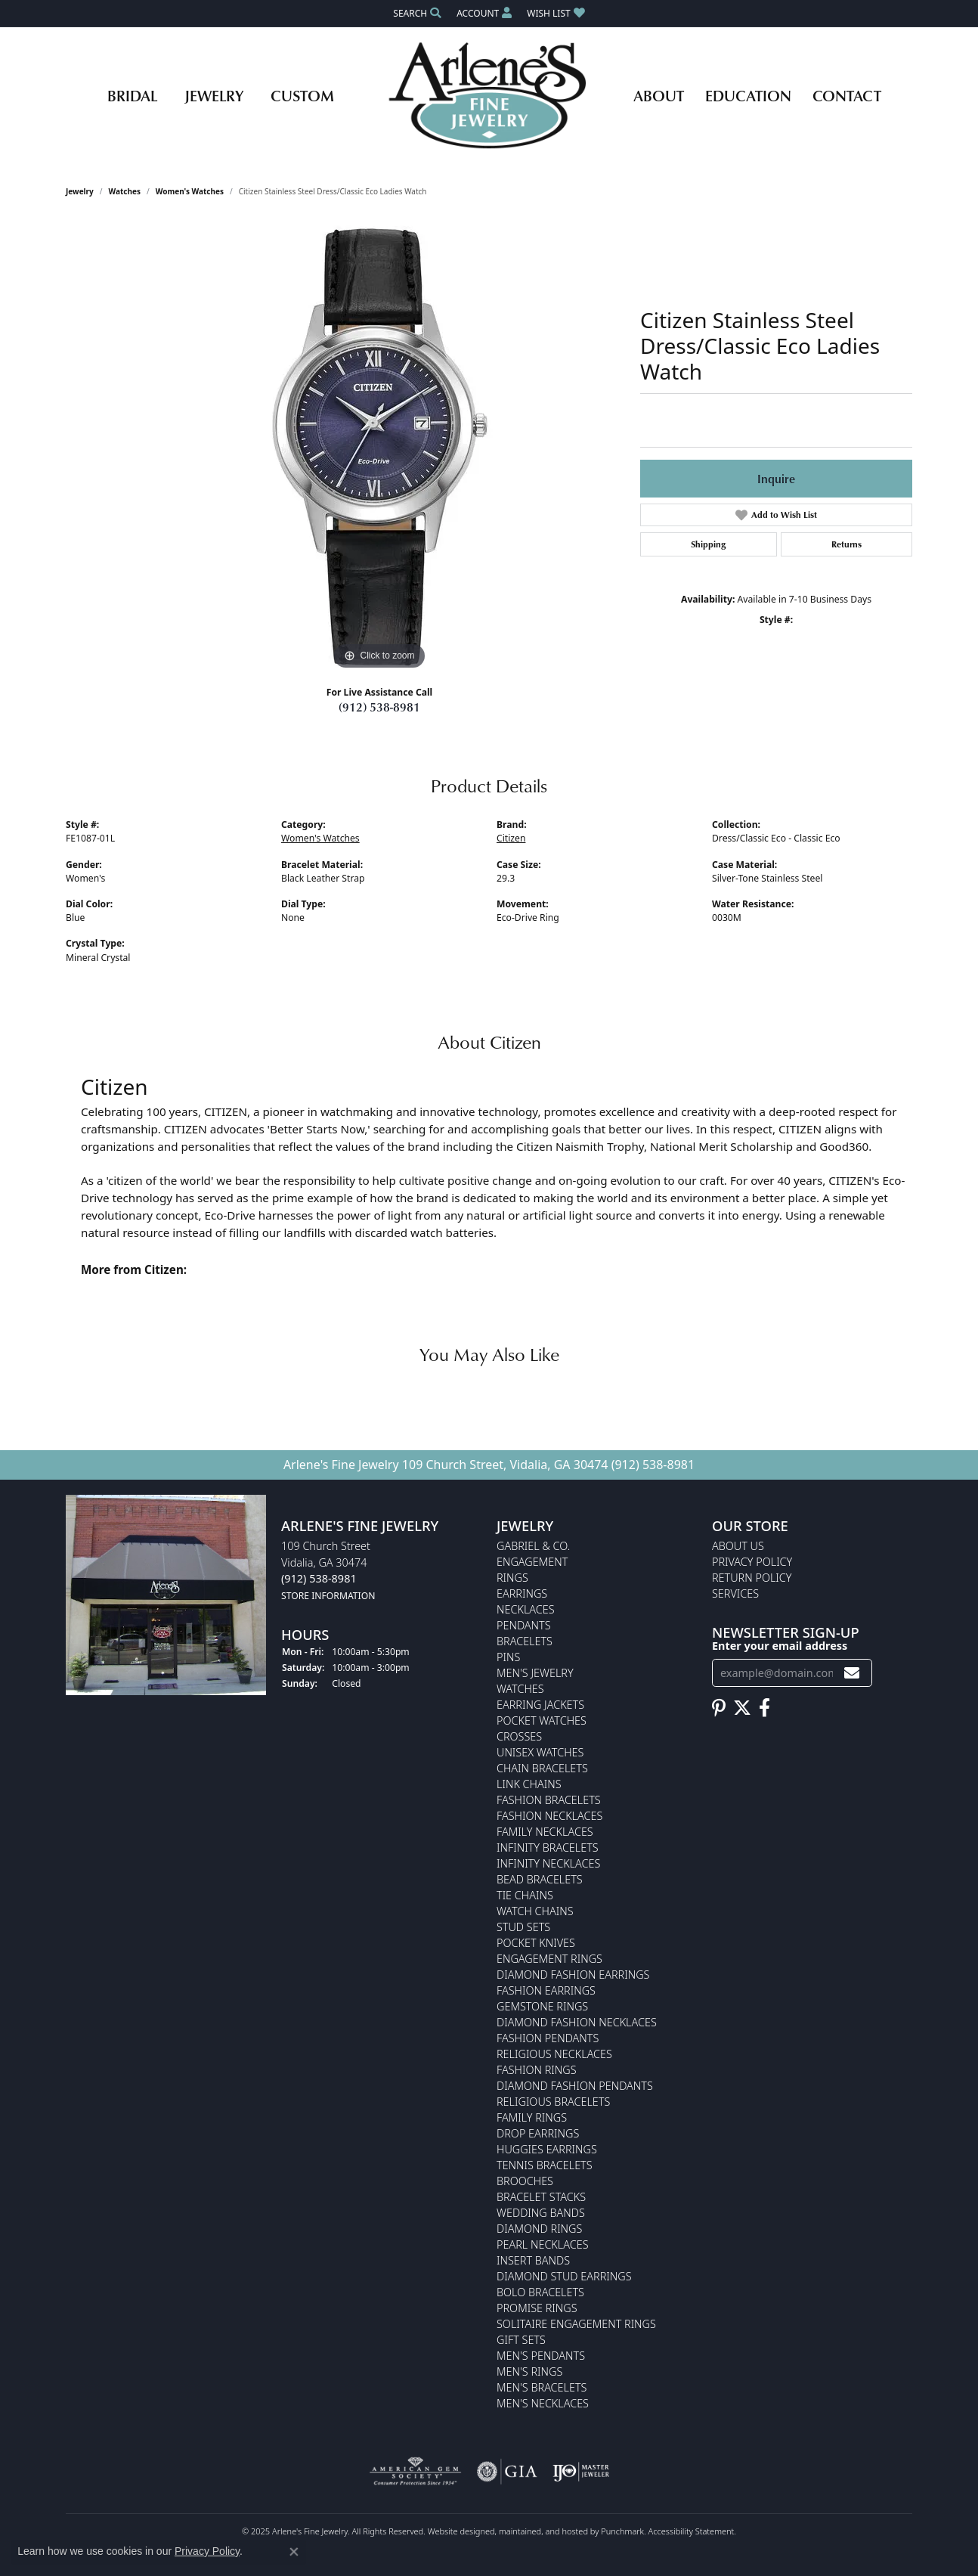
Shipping (708, 544)
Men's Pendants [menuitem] (541, 2356)
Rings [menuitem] (512, 1578)
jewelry (80, 191)
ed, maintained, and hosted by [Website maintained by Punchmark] (543, 2531)
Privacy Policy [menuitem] (752, 1562)
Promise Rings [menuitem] (537, 2309)
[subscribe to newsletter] (851, 1673)
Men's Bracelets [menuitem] (541, 2388)
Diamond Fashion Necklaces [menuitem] (577, 2023)
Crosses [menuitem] (519, 1737)
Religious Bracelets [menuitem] (553, 2102)
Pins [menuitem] (508, 1658)
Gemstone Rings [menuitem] (542, 2007)
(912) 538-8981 (379, 707)
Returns (846, 544)
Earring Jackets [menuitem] (540, 1705)
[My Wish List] (555, 13)
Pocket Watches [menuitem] (541, 1721)
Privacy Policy (207, 2551)
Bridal (132, 95)
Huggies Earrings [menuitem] (547, 2150)
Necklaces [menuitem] (526, 1610)
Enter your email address (779, 1645)
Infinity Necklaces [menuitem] (548, 1864)
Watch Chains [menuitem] (535, 1912)
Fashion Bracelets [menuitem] (549, 1800)
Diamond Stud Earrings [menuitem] (564, 2277)
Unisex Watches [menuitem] (540, 1753)
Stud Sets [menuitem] (523, 1927)
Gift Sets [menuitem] (521, 2340)
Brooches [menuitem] (525, 2182)
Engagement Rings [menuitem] (549, 1959)
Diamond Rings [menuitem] (539, 2229)
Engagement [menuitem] (532, 1562)
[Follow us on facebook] (764, 1708)
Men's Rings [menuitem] (529, 2372)
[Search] (417, 13)
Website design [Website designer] (456, 2531)
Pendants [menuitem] (524, 1626)
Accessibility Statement (691, 2531)
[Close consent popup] (294, 2551)
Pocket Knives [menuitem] (536, 1943)
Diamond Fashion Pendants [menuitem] (575, 2086)
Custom (302, 95)
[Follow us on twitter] (742, 1708)
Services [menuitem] (735, 1594)
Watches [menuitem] (520, 1689)
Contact (846, 95)
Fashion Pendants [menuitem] (548, 2039)
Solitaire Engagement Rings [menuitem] (576, 2324)
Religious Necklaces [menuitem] (554, 2054)
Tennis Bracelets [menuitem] (545, 2166)
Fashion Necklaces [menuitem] (549, 1816)
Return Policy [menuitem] (752, 1578)
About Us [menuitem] (738, 1546)
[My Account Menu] (484, 13)
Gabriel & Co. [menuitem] (533, 1546)
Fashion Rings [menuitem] (537, 2070)
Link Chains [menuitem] (529, 1785)
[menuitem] (415, 2472)
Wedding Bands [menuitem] (541, 2213)
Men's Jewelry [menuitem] (535, 1673)
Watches (125, 191)
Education (748, 95)
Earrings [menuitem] (522, 1594)
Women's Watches (190, 191)
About (658, 95)
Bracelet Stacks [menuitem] (541, 2197)
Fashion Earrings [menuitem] (546, 1991)
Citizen (511, 838)
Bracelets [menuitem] (524, 1642)
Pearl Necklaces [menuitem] (543, 2245)
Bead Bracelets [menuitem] (540, 1880)
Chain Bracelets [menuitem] (542, 1769)
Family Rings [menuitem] (532, 2118)
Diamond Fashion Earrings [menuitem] (573, 1975)
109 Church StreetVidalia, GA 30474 (328, 1571)
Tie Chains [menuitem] (525, 1896)
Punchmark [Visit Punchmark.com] (622, 2531)
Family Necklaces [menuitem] (545, 1832)
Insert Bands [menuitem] (533, 2261)
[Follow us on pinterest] (719, 1708)
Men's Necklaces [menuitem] (543, 2404)
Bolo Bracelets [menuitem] (540, 2293)
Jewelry (213, 95)
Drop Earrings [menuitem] (538, 2134)
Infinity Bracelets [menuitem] (548, 1848)
